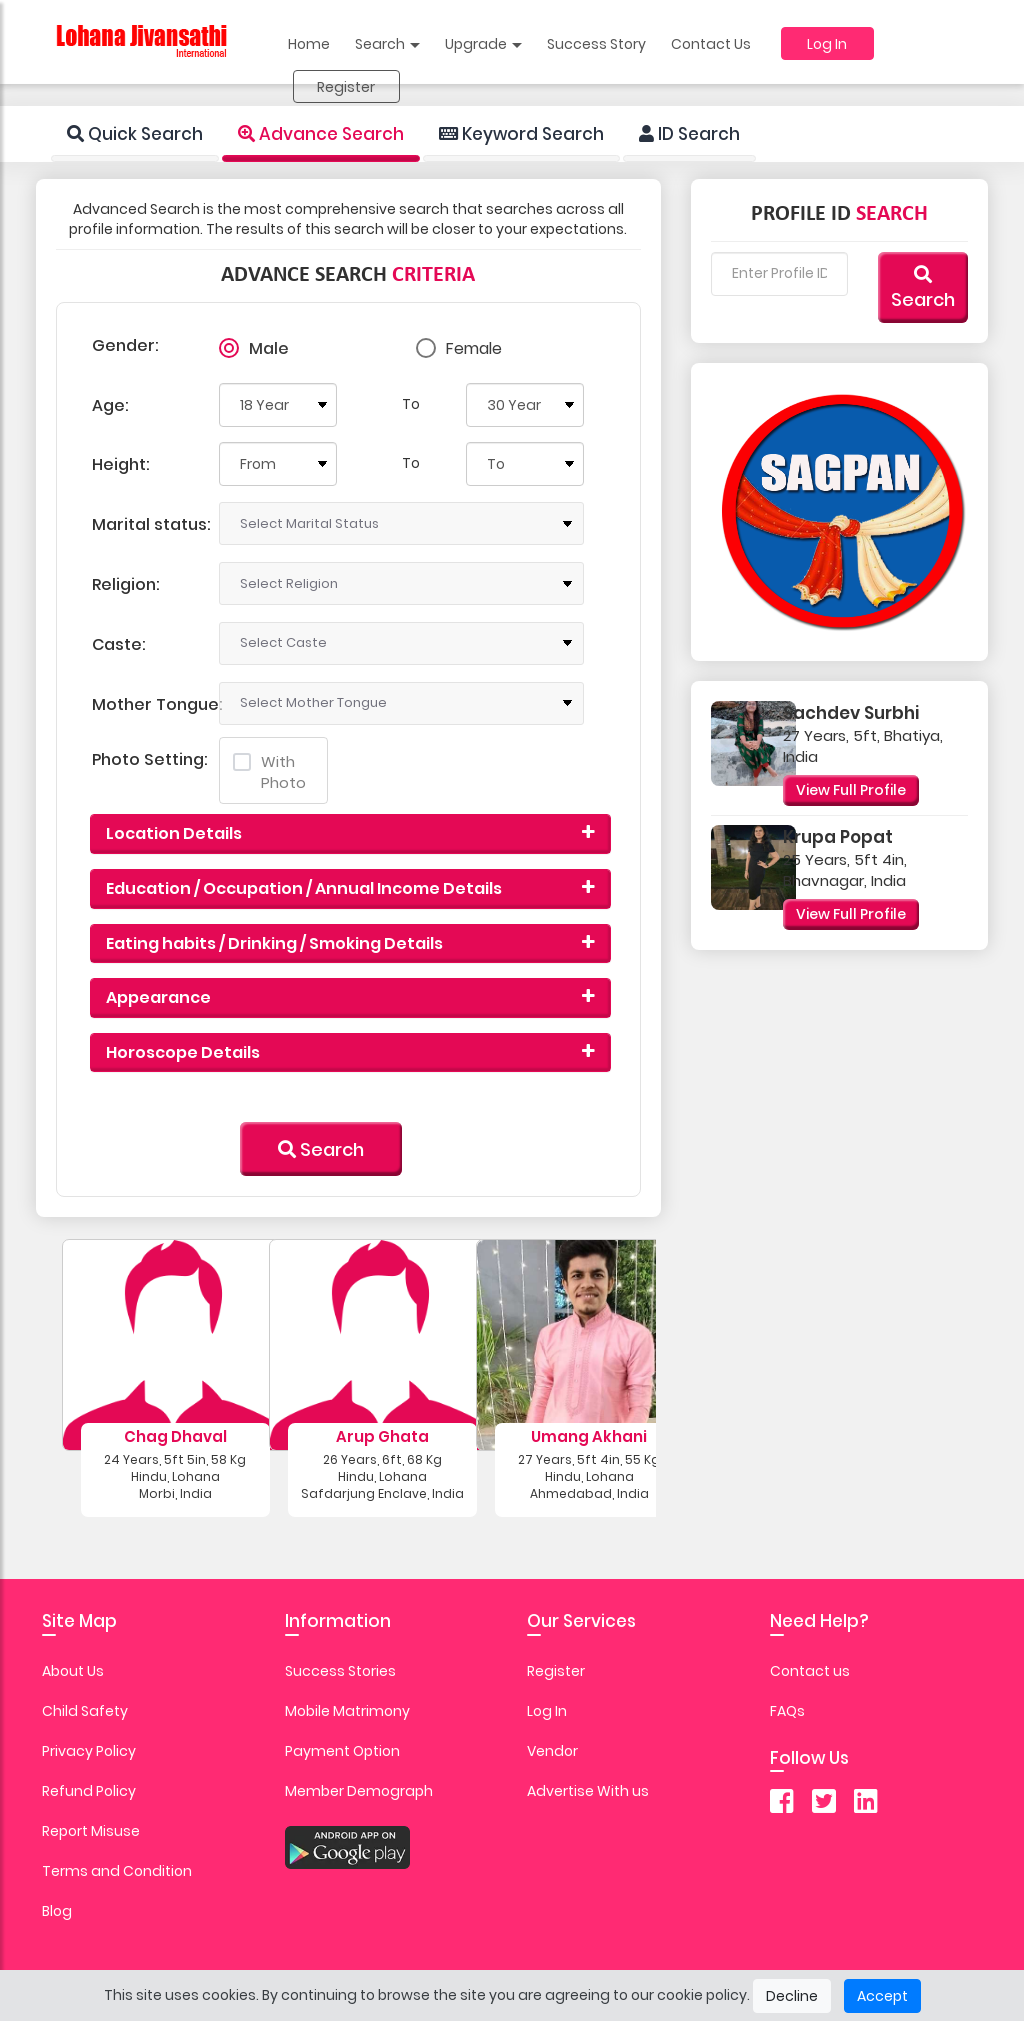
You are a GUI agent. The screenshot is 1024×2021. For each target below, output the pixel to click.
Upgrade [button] (483, 44)
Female (474, 348)
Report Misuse (91, 1831)
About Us (73, 1671)
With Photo (269, 772)
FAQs (787, 1711)
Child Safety (85, 1711)
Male (269, 348)
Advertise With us (588, 1791)
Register (346, 87)
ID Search (689, 134)
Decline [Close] (792, 1996)
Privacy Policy (89, 1751)
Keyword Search (521, 134)
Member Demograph (359, 1791)
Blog (57, 1911)
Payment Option (342, 1751)
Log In (827, 44)
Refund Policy (89, 1791)
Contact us (810, 1671)
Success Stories (340, 1671)
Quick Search (135, 134)
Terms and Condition (117, 1871)
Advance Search (321, 134)
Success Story (596, 44)
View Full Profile (851, 790)
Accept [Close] (882, 1996)
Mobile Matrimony (347, 1711)
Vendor (552, 1751)
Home (309, 44)
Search (321, 1149)
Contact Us (711, 44)
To (411, 404)
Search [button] (387, 44)
